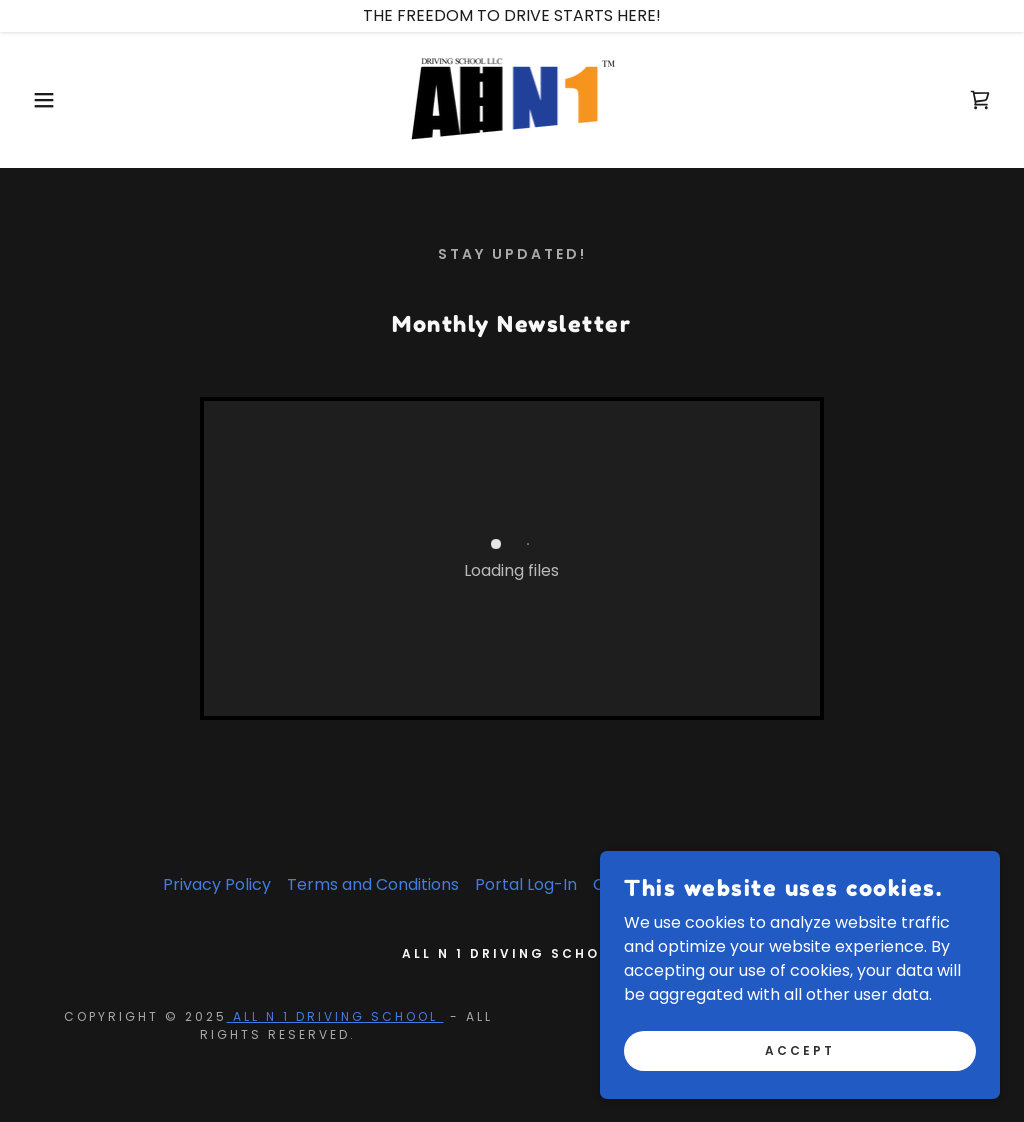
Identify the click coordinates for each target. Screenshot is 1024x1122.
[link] (512, 98)
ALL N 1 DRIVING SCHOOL (335, 1016)
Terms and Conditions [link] (373, 884)
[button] (51, 100)
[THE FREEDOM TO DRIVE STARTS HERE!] (512, 16)
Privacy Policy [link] (217, 884)
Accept (800, 1049)
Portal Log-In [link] (526, 884)
